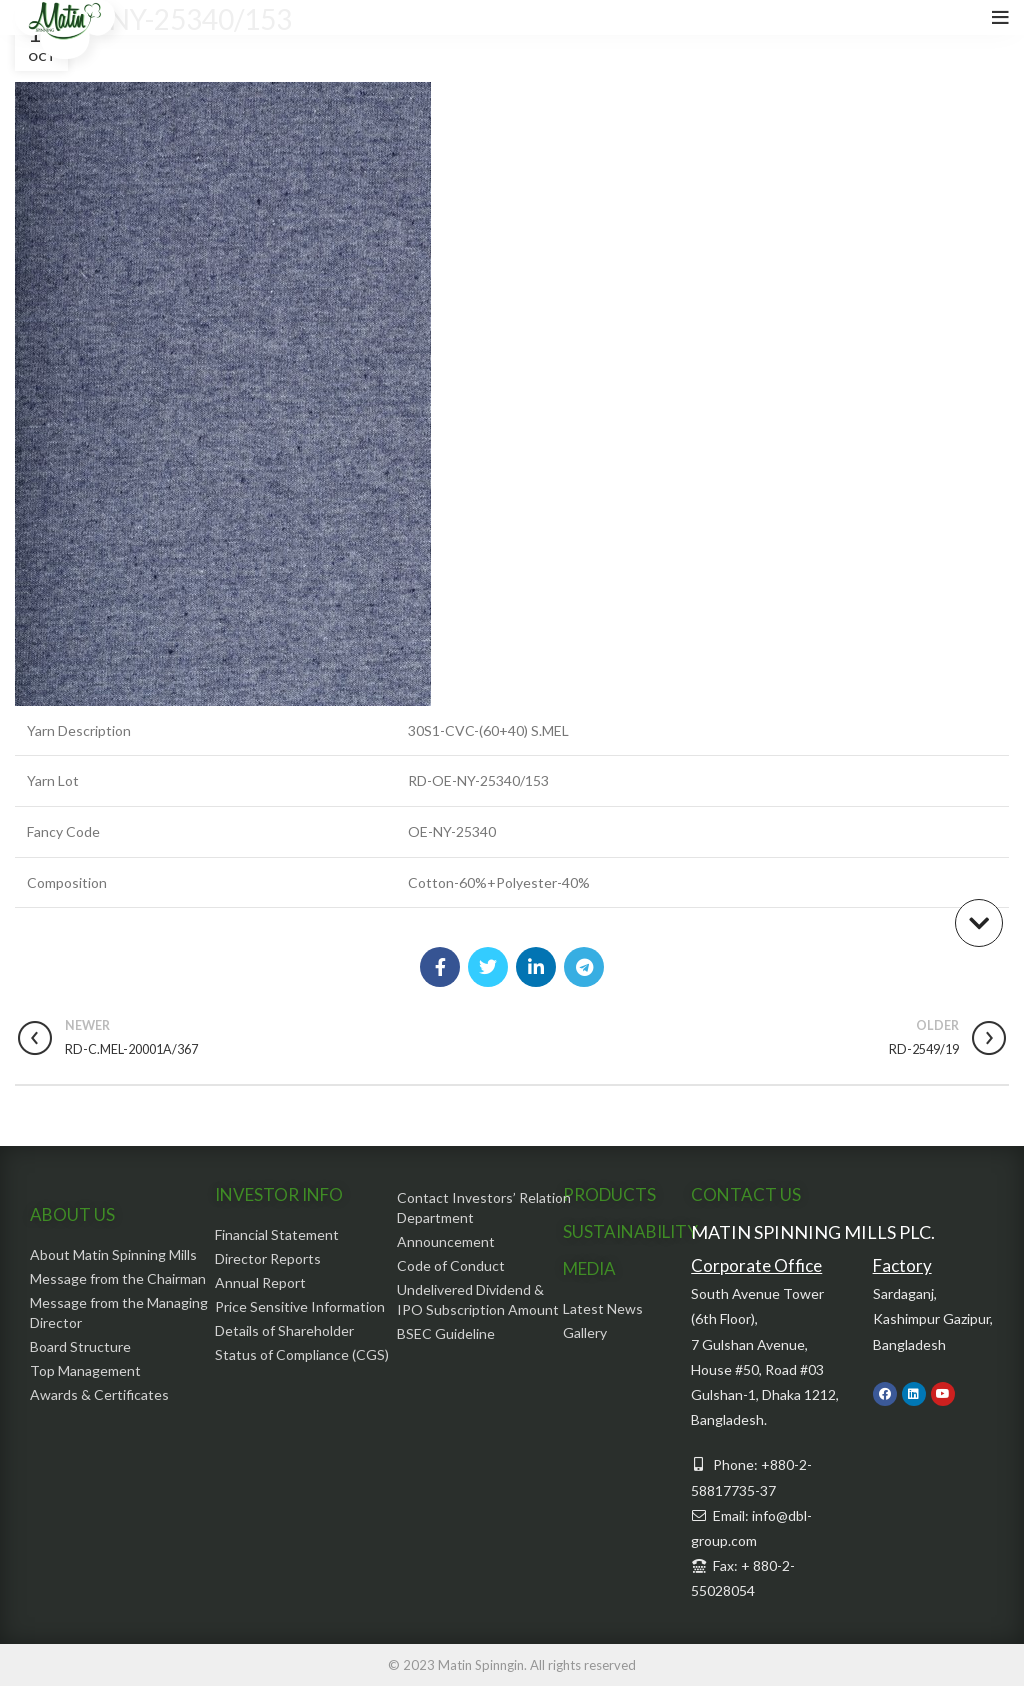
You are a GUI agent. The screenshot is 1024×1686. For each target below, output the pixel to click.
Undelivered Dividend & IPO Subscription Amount (478, 1299)
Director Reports (268, 1258)
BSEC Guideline (446, 1333)
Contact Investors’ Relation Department (484, 1207)
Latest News (603, 1308)
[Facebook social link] (440, 967)
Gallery (585, 1332)
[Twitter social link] (488, 967)
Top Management (85, 1370)
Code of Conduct (451, 1265)
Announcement (446, 1241)
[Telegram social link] (584, 967)
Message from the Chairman (118, 1278)
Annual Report (260, 1282)
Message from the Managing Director (119, 1312)
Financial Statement (277, 1234)
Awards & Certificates (99, 1394)
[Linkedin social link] (536, 967)
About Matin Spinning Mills (113, 1254)
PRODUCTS (609, 1194)
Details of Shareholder (284, 1330)
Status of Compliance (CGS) (302, 1354)
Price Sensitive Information (300, 1306)
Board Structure (80, 1346)
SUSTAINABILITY (630, 1231)
